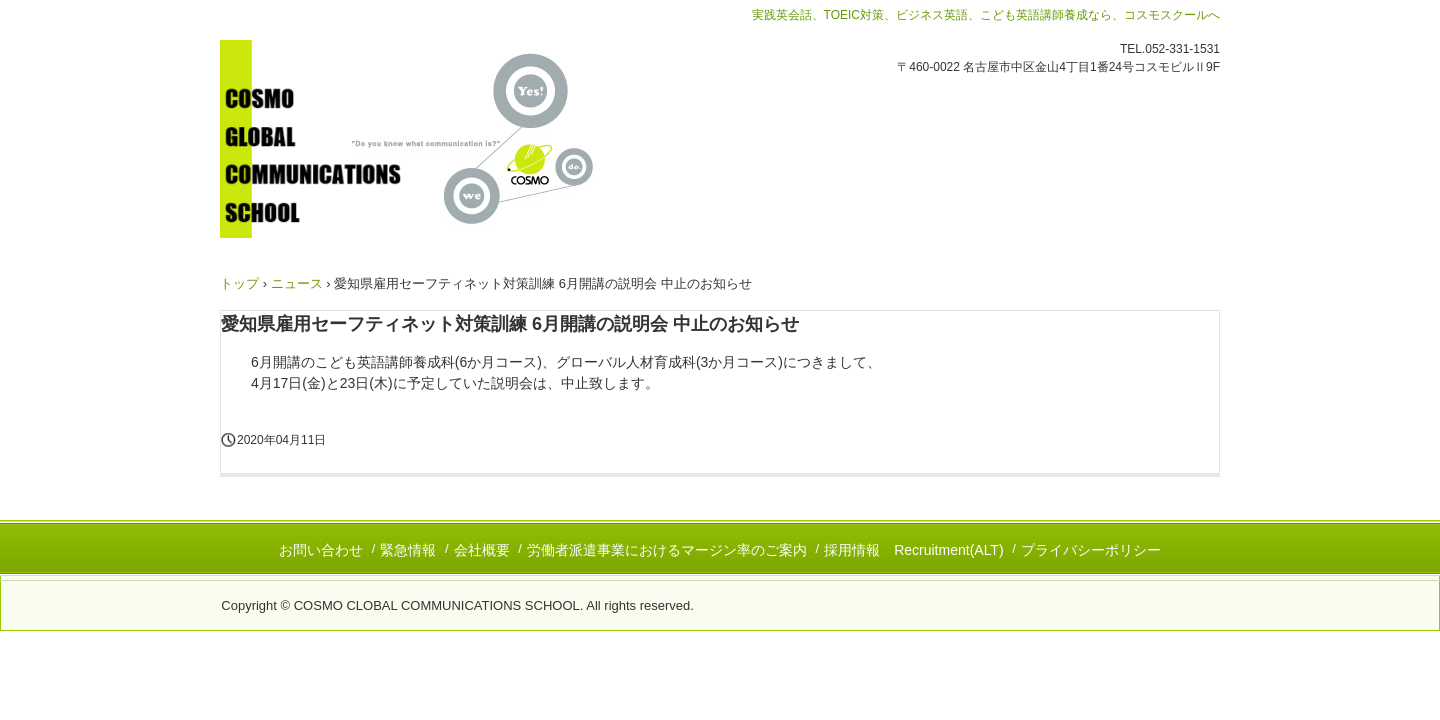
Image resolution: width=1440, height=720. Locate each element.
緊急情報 (408, 550)
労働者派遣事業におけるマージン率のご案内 (667, 550)
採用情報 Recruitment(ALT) (913, 550)
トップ (239, 283)
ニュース (297, 283)
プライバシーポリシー (1091, 550)
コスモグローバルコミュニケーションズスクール (439, 139)
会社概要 (482, 550)
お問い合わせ (321, 550)
